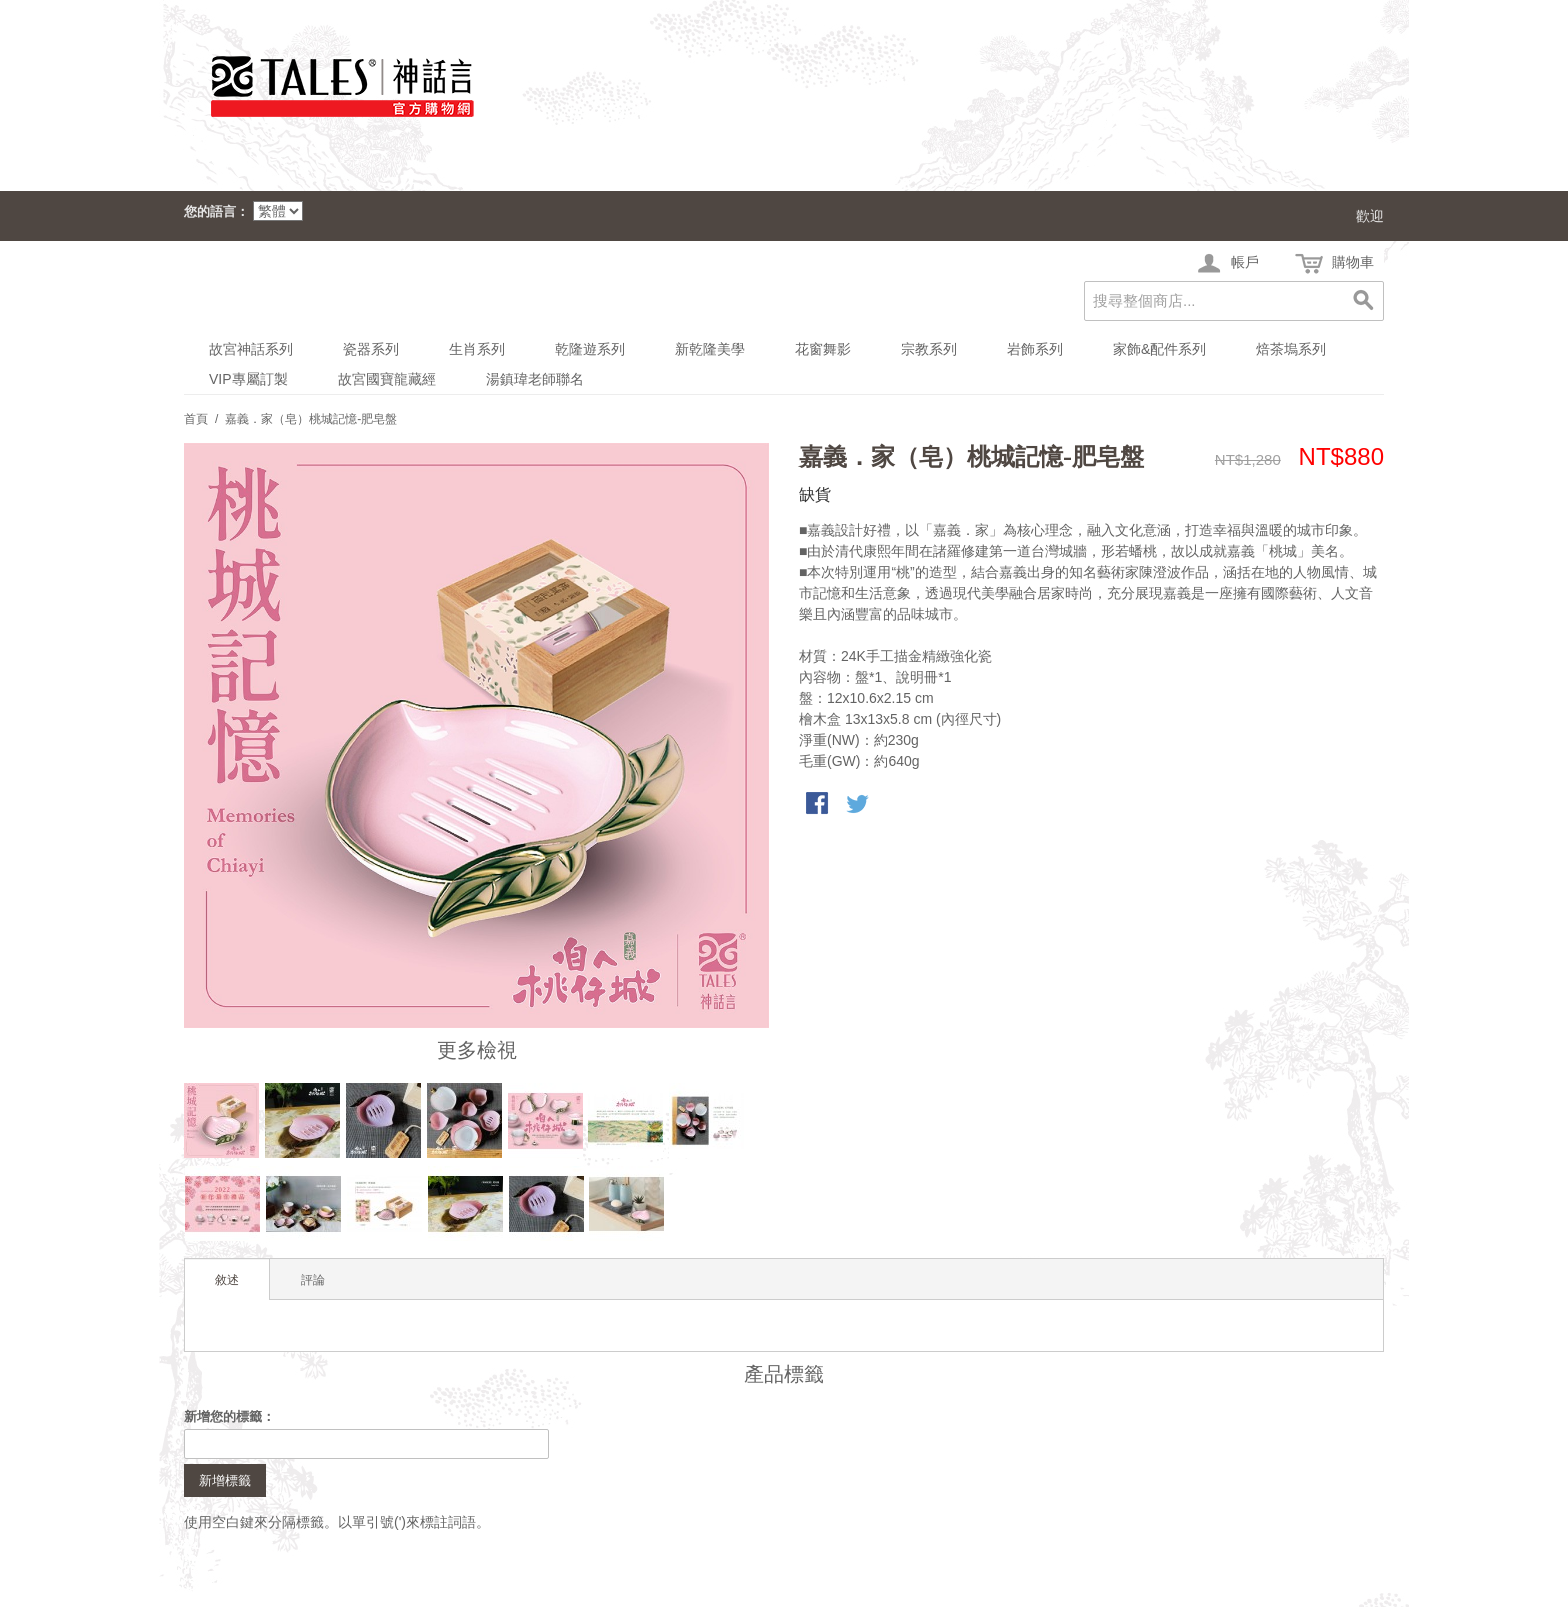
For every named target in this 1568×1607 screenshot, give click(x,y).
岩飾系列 (1035, 349)
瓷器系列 (371, 349)
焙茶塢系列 (1291, 349)
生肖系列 (477, 349)
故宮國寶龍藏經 (387, 379)
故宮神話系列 (251, 349)
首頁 (196, 419)
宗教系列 (929, 349)
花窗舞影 (823, 349)
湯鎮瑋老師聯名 (535, 379)
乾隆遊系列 (590, 349)
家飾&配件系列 (1159, 349)
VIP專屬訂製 (248, 379)
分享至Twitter (859, 805)
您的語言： (216, 211)
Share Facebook (819, 805)
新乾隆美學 (710, 349)
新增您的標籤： (229, 1416)
